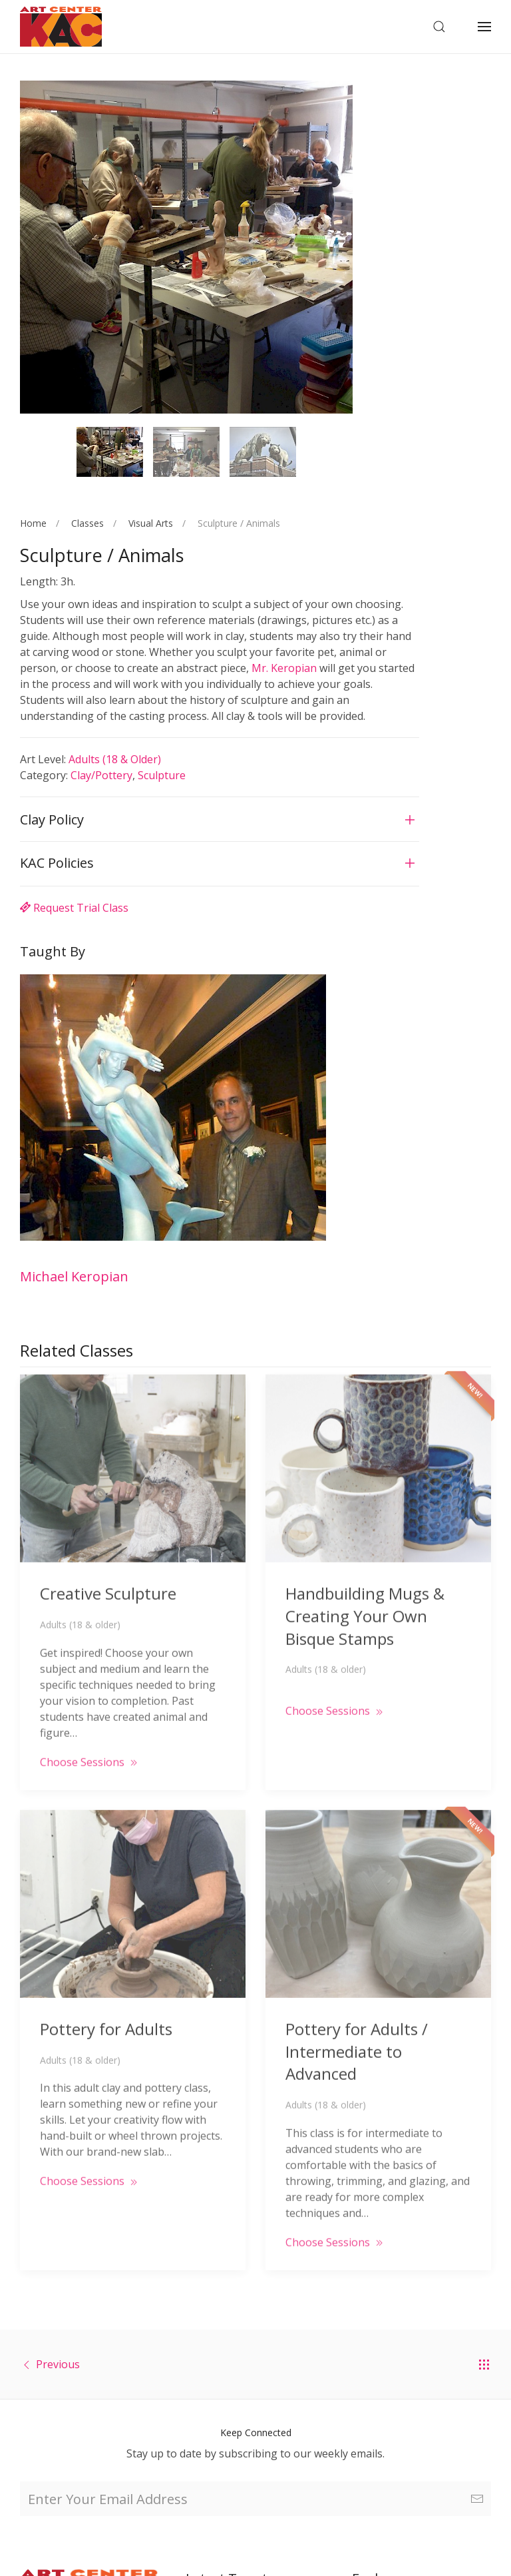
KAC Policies (57, 863)
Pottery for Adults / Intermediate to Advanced (356, 2031)
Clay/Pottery (101, 775)
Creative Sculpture (108, 1573)
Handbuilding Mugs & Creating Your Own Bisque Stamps (364, 1595)
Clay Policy (52, 819)
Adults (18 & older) (115, 759)
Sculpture (162, 775)
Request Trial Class (74, 907)
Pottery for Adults (106, 2009)
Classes (87, 523)
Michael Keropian (74, 1276)
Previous (58, 2364)
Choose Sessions (90, 1741)
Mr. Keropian (284, 668)
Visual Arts (150, 523)
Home (33, 523)
